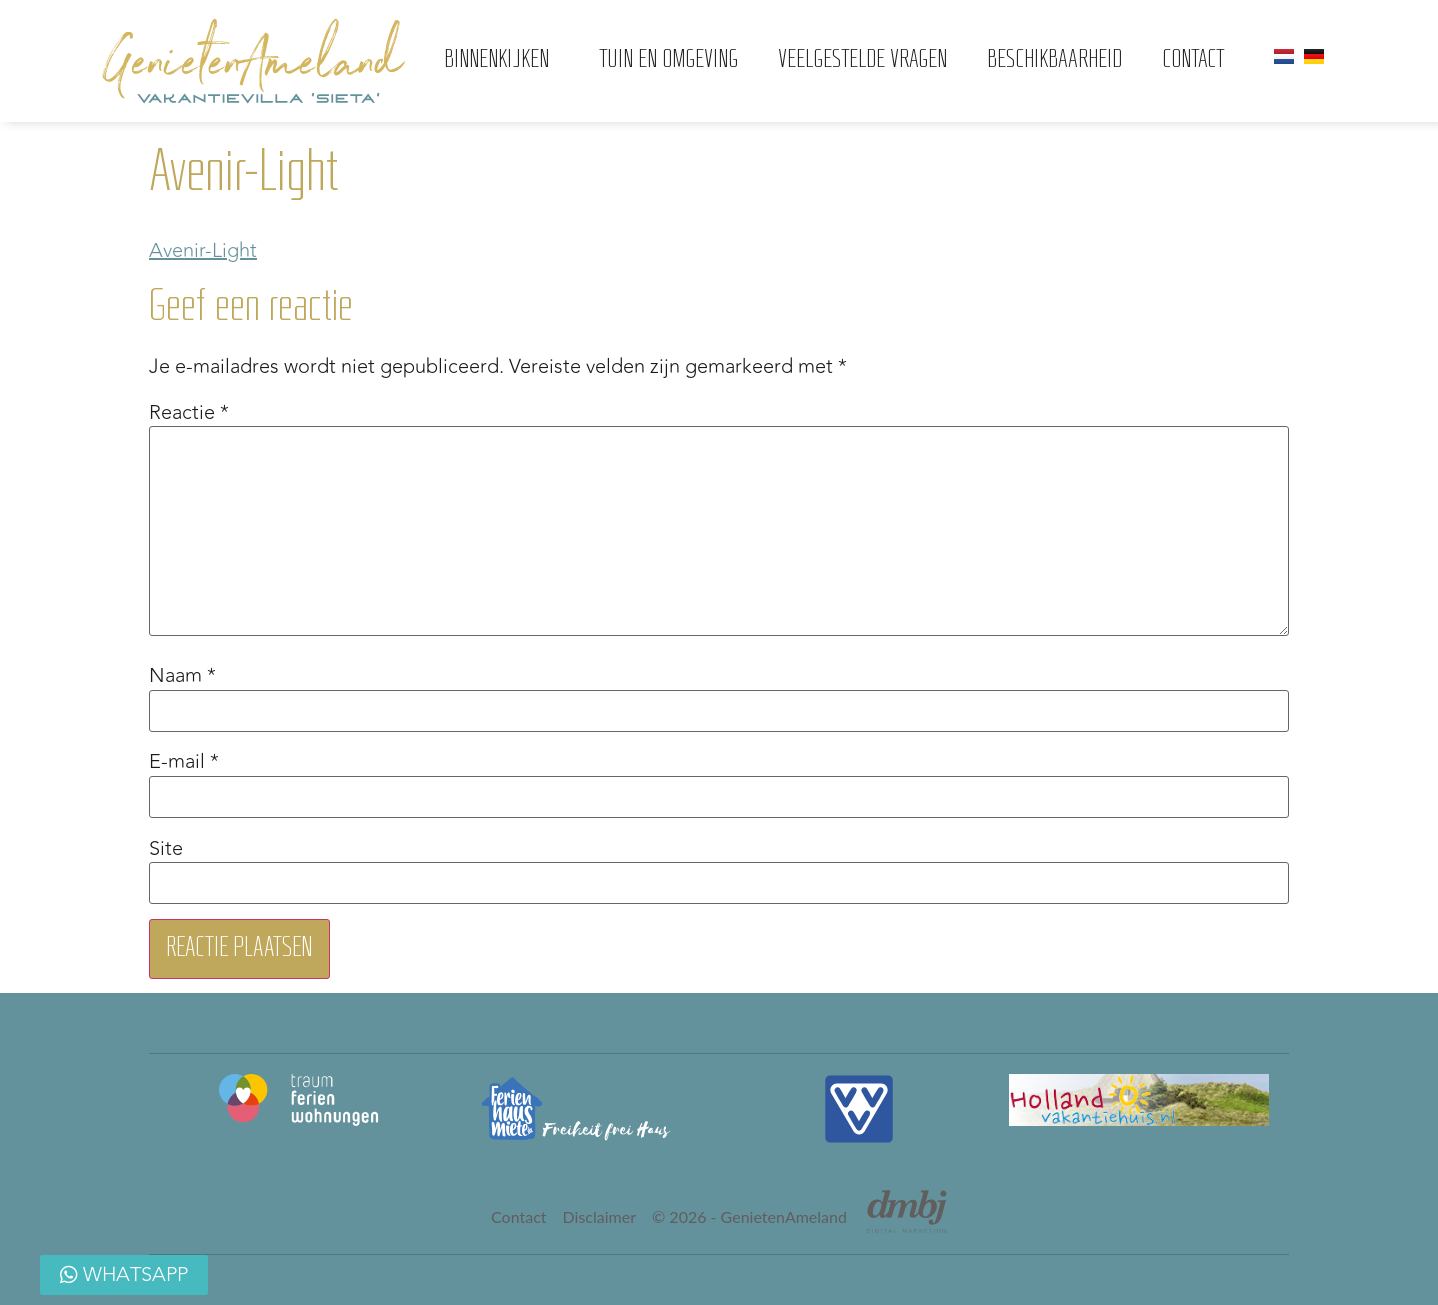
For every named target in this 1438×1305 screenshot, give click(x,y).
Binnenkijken (501, 60)
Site (166, 849)
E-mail (184, 762)
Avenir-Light (203, 250)
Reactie (189, 413)
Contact (1193, 60)
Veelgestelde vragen (862, 60)
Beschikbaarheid (1054, 60)
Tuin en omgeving (668, 60)
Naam (182, 676)
